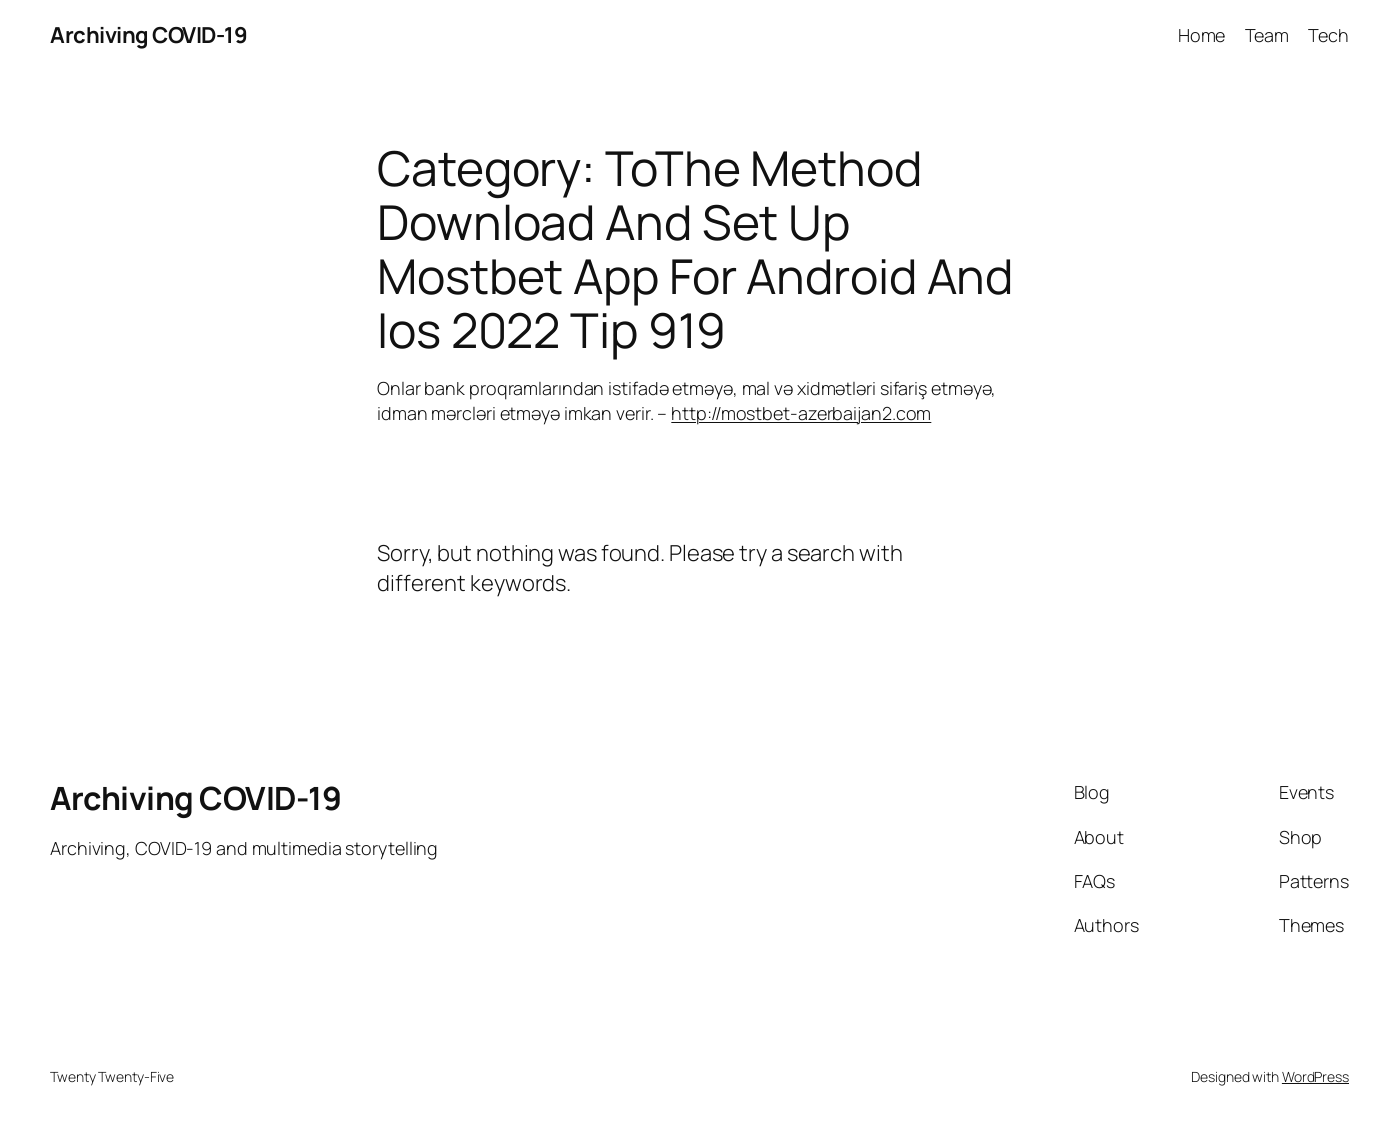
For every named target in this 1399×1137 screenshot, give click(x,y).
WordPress (1315, 1076)
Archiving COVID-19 (148, 35)
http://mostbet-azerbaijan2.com (801, 413)
